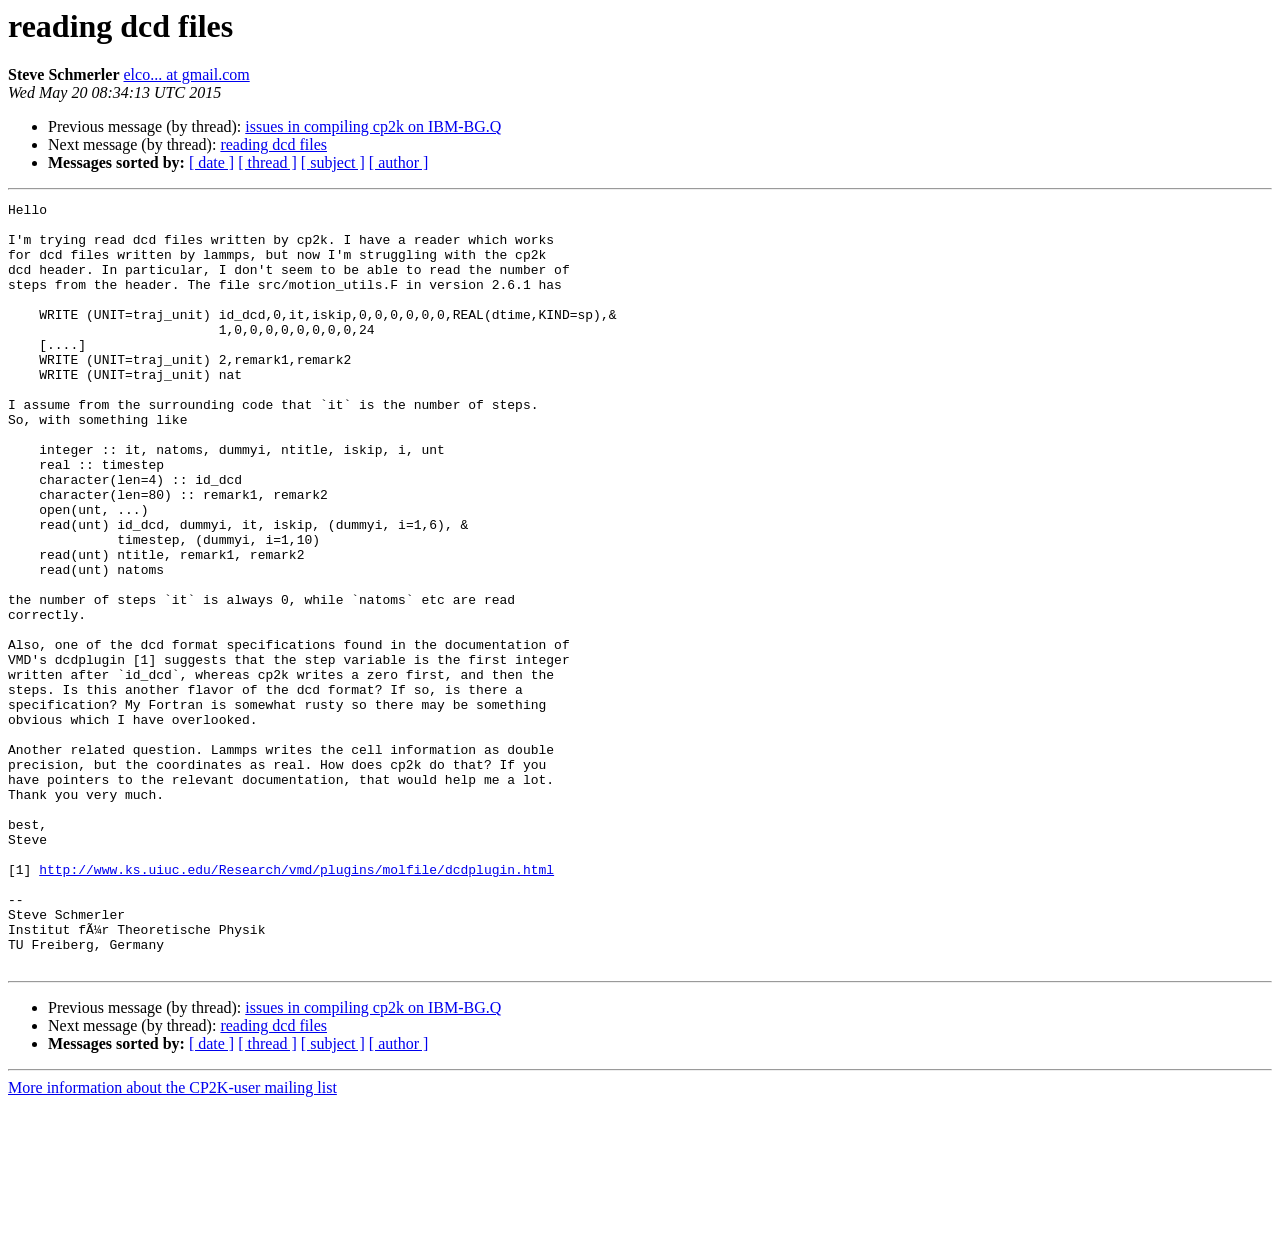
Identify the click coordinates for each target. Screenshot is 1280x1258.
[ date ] (211, 162)
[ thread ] (267, 162)
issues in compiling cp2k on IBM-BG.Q (373, 126)
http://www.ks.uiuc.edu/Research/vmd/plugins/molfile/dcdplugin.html (296, 1004)
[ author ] (399, 162)
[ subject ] (333, 162)
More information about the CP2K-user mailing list (172, 1240)
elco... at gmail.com (187, 74)
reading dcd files (273, 144)
